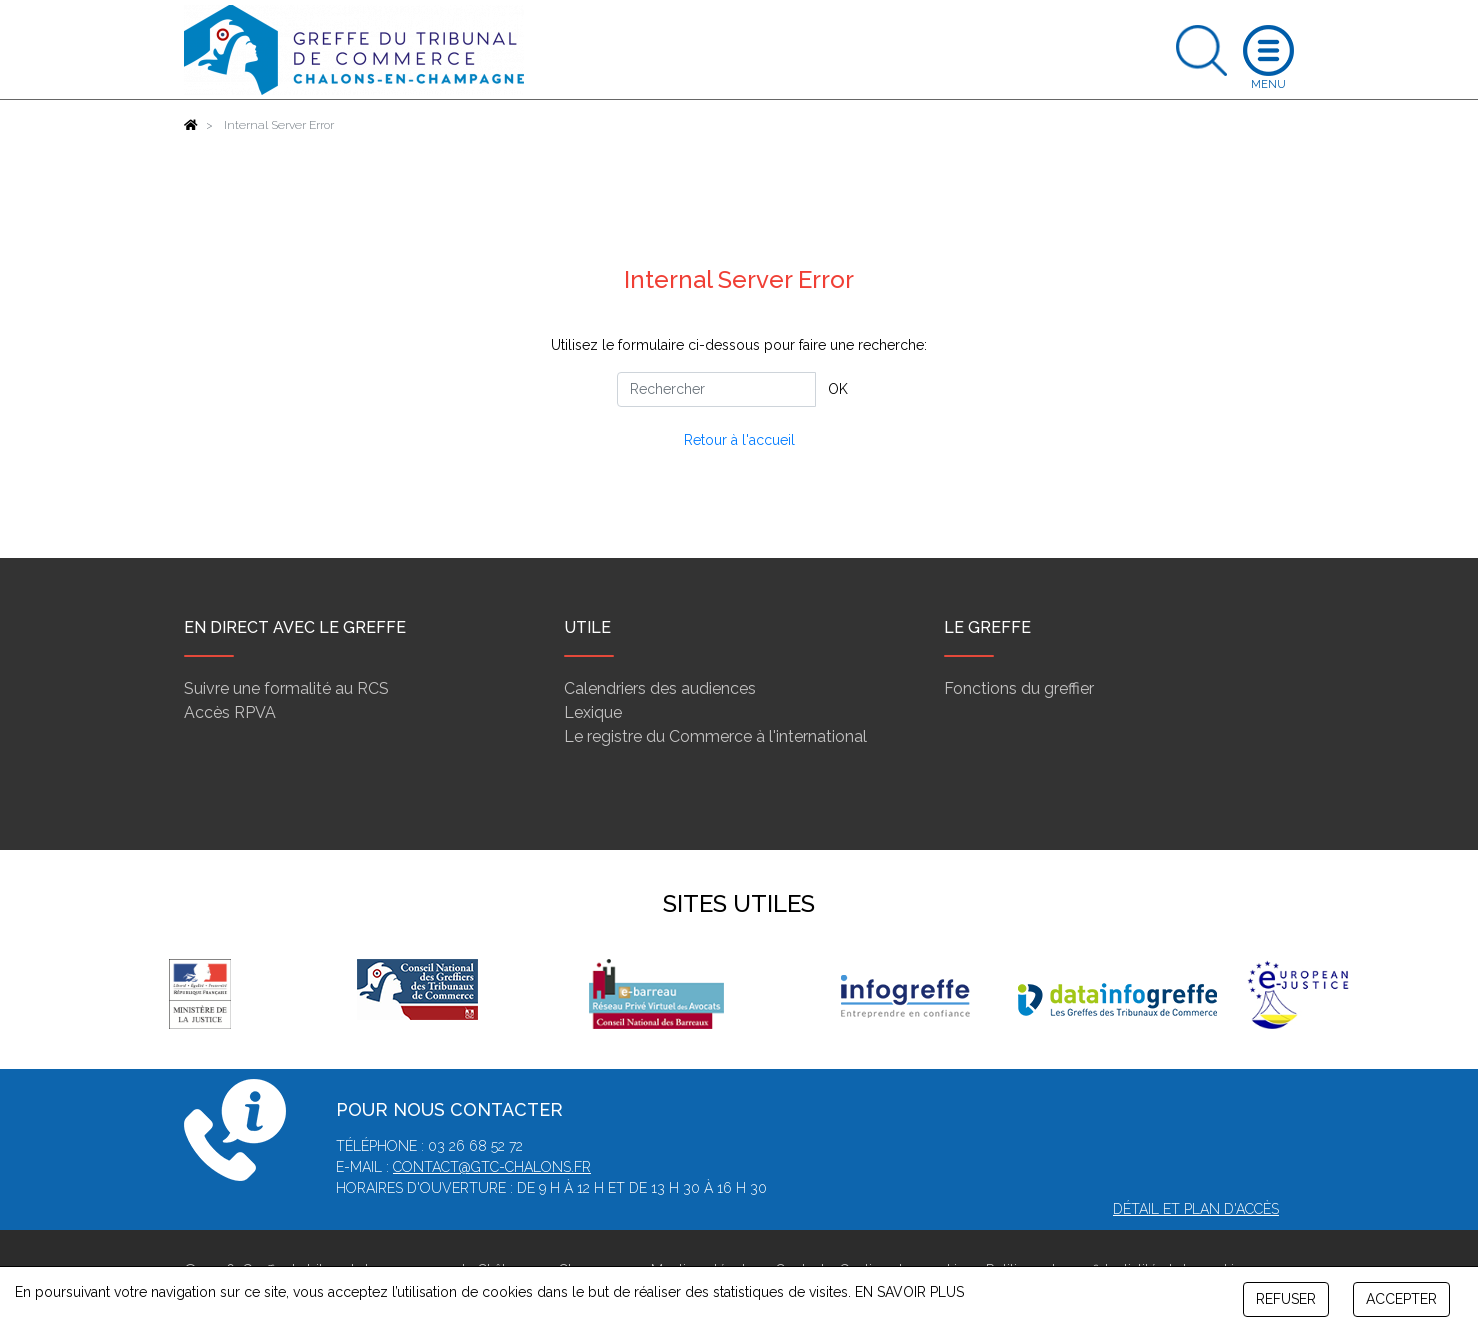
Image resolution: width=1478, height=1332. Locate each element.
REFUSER (1286, 1299)
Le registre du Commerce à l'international (715, 736)
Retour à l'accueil (739, 440)
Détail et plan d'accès (1196, 1209)
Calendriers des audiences (660, 688)
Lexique (593, 712)
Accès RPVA (230, 712)
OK (838, 389)
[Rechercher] (716, 389)
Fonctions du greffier (1019, 688)
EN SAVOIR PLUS (909, 1292)
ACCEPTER (1401, 1299)
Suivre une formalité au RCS (286, 688)
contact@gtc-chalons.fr (492, 1167)
